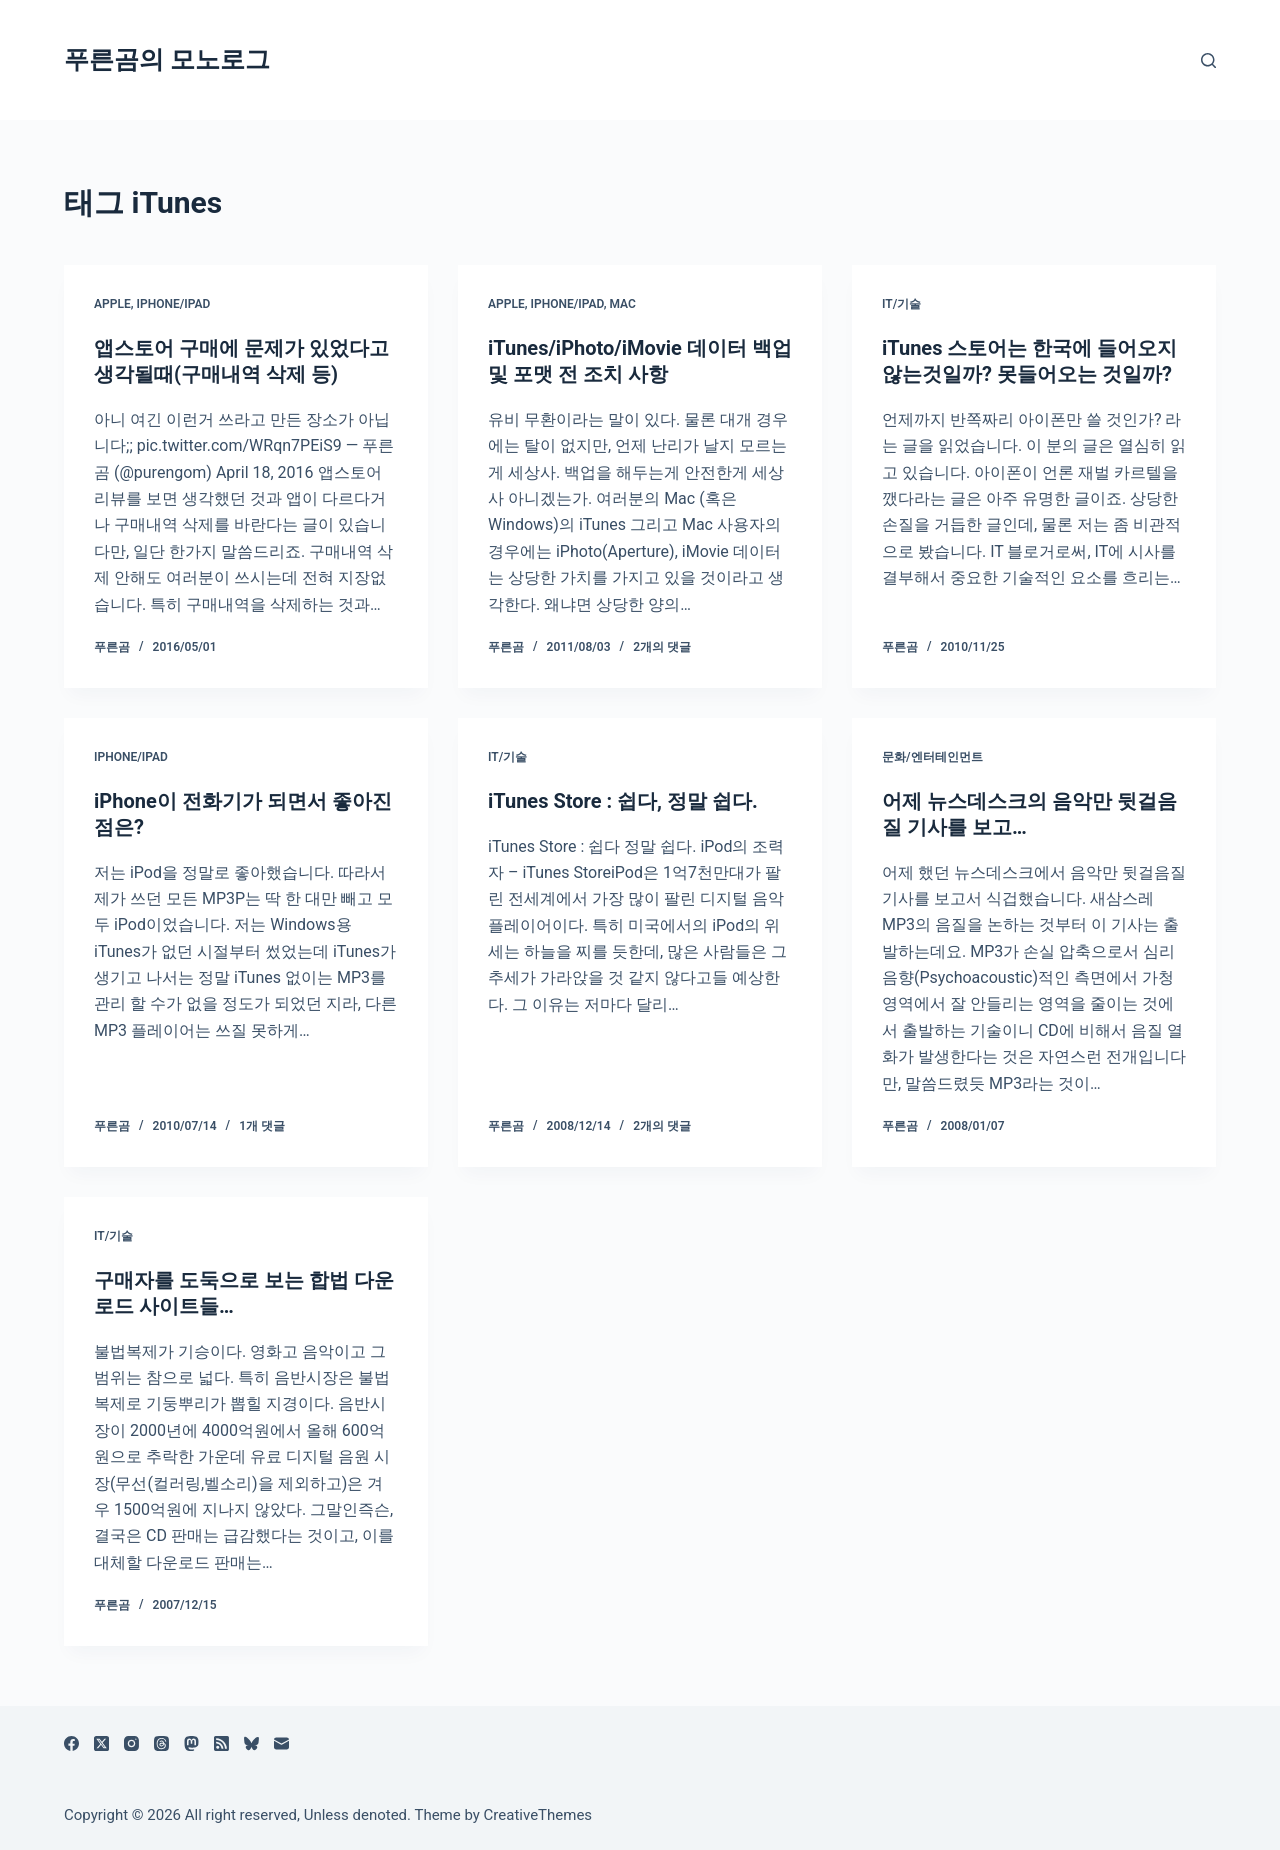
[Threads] (161, 1743)
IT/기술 (901, 304)
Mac (622, 304)
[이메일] (281, 1743)
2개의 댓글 (662, 647)
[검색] (1208, 60)
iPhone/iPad (173, 304)
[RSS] (221, 1743)
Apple (112, 304)
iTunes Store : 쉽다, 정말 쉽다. (623, 801)
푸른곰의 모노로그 (167, 59)
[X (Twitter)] (101, 1743)
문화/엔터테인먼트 (932, 757)
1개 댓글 (262, 1126)
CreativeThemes (538, 1815)
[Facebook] (71, 1743)
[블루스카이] (251, 1743)
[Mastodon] (191, 1743)
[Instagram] (131, 1743)
